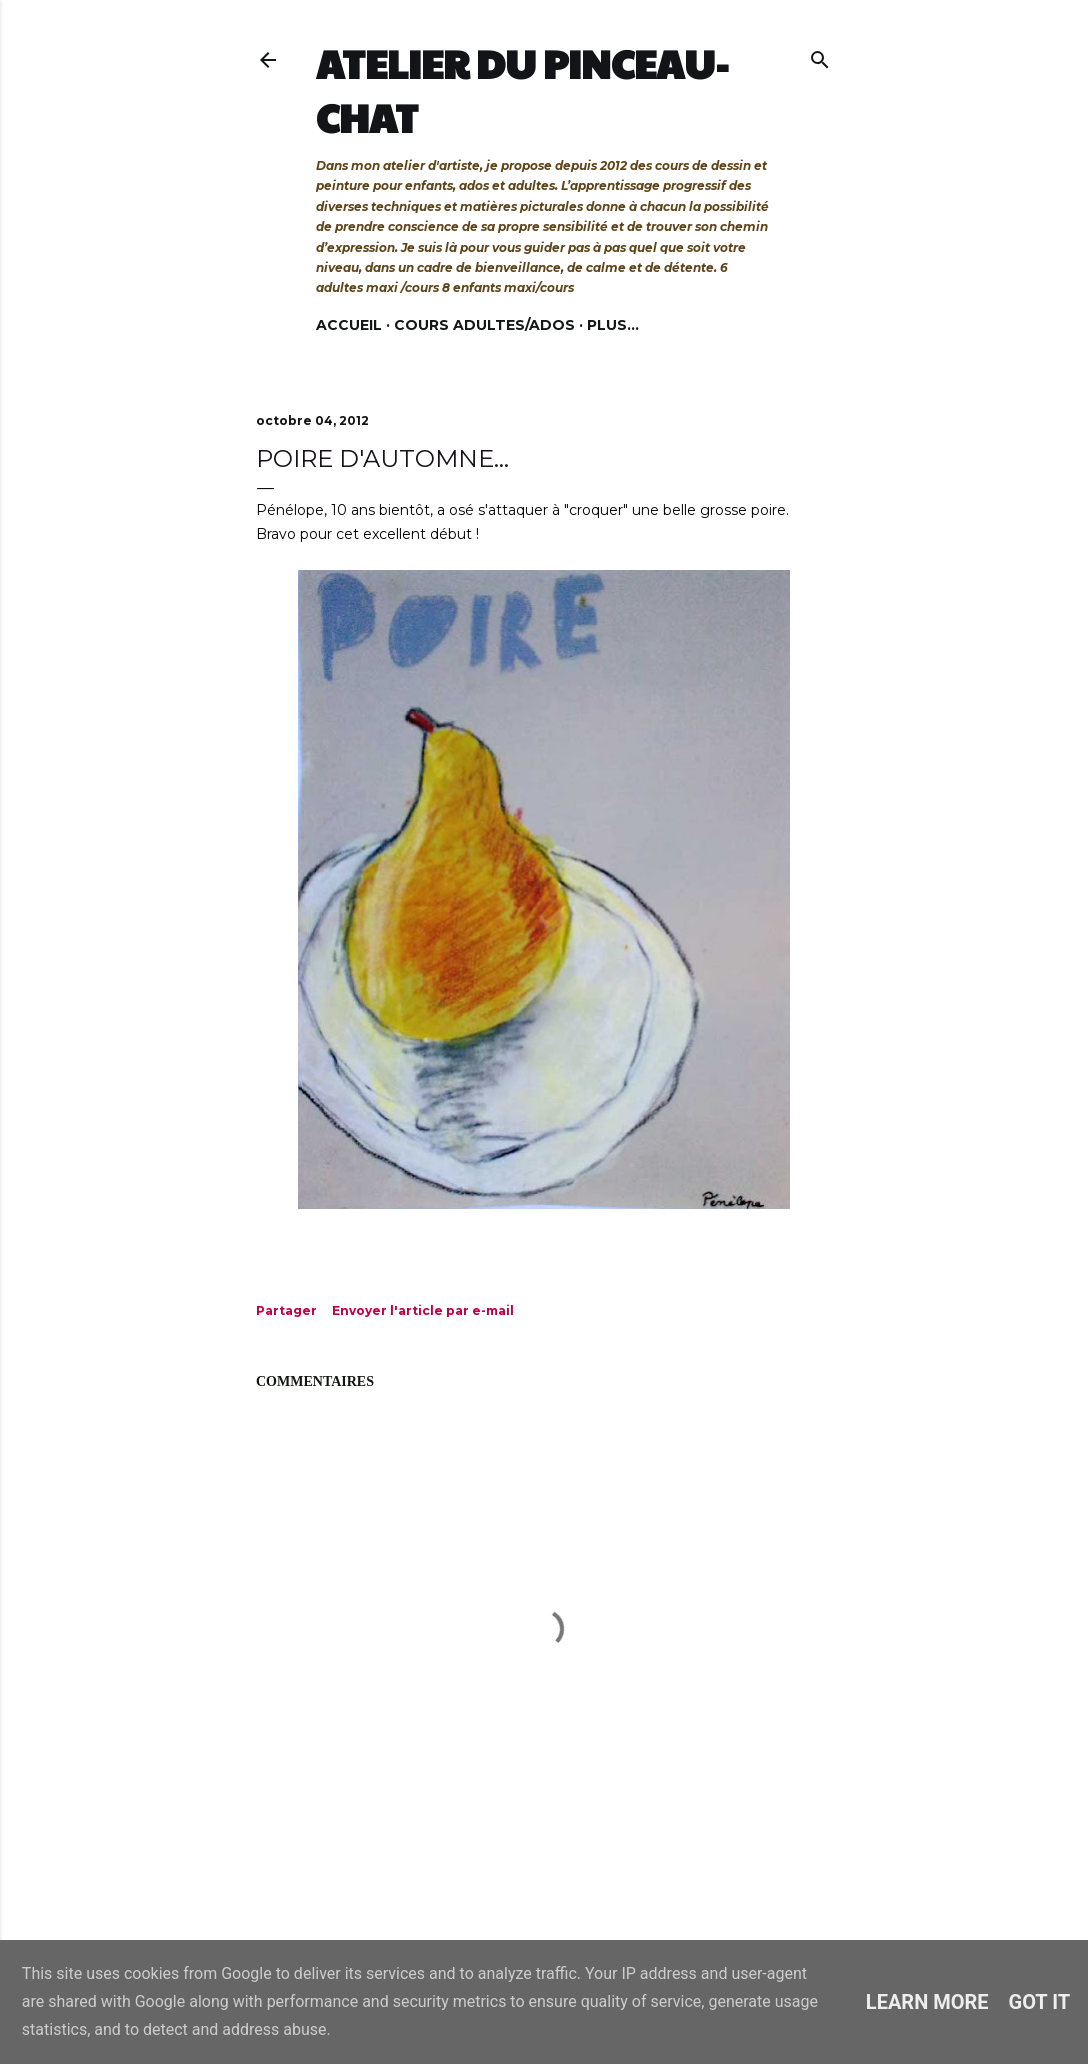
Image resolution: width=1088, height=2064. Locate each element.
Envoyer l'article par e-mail (423, 1310)
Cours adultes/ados (484, 325)
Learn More (927, 2002)
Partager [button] (286, 1310)
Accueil (349, 325)
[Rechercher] (820, 55)
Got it (1040, 2002)
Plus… (613, 325)
